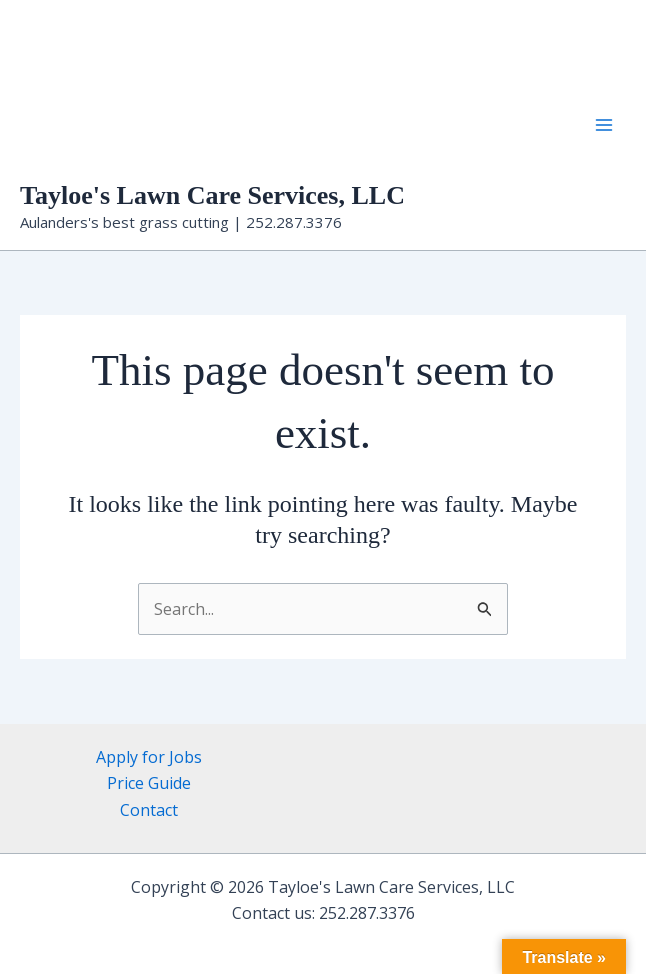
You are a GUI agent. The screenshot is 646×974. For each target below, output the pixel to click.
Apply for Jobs (149, 757)
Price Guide (149, 783)
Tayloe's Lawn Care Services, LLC (212, 195)
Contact (149, 810)
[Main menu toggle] (604, 125)
